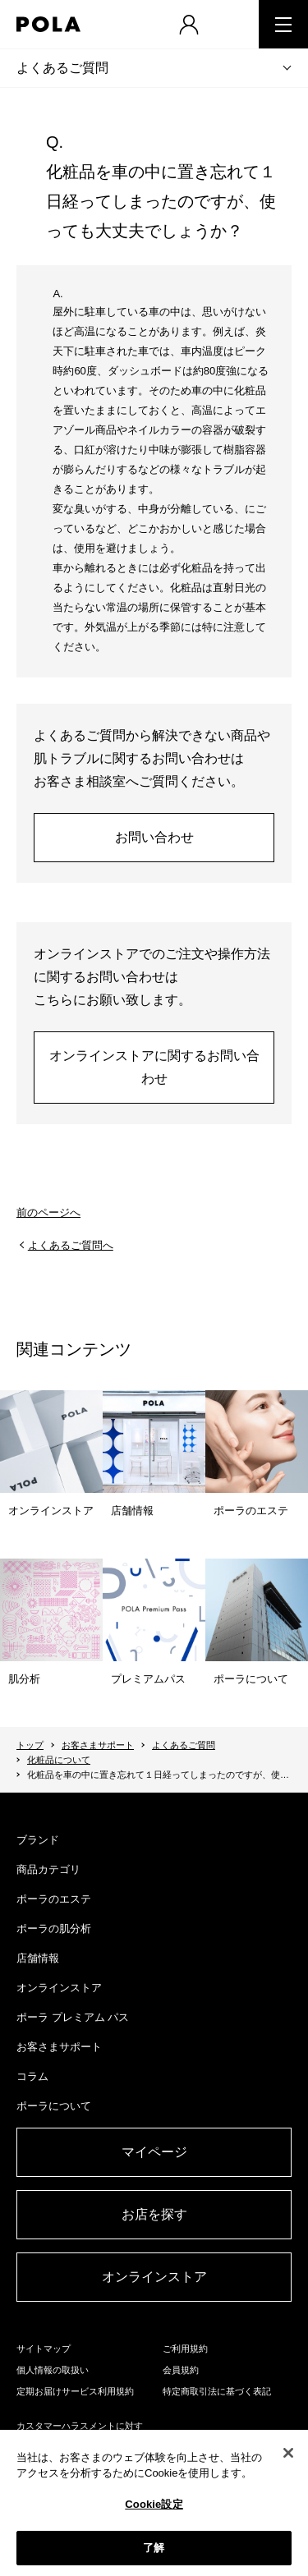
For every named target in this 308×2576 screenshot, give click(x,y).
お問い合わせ (154, 837)
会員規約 (181, 2370)
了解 (153, 2548)
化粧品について (58, 1760)
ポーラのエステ (53, 1899)
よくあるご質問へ (70, 1245)
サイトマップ (43, 2348)
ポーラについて (53, 2106)
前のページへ (48, 1212)
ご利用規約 (185, 2348)
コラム (32, 2076)
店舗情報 (37, 1958)
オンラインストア (59, 1987)
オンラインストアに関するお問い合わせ (154, 1067)
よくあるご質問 (62, 68)
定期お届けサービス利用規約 (75, 2391)
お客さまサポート (98, 1745)
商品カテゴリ (48, 1869)
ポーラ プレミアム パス (72, 2017)
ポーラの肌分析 (53, 1928)
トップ (30, 1745)
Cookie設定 (153, 2504)
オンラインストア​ (154, 2277)
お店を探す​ (154, 2214)
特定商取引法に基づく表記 (217, 2391)
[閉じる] (288, 2453)
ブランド (37, 1840)
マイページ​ (154, 2152)
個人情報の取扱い (52, 2370)
